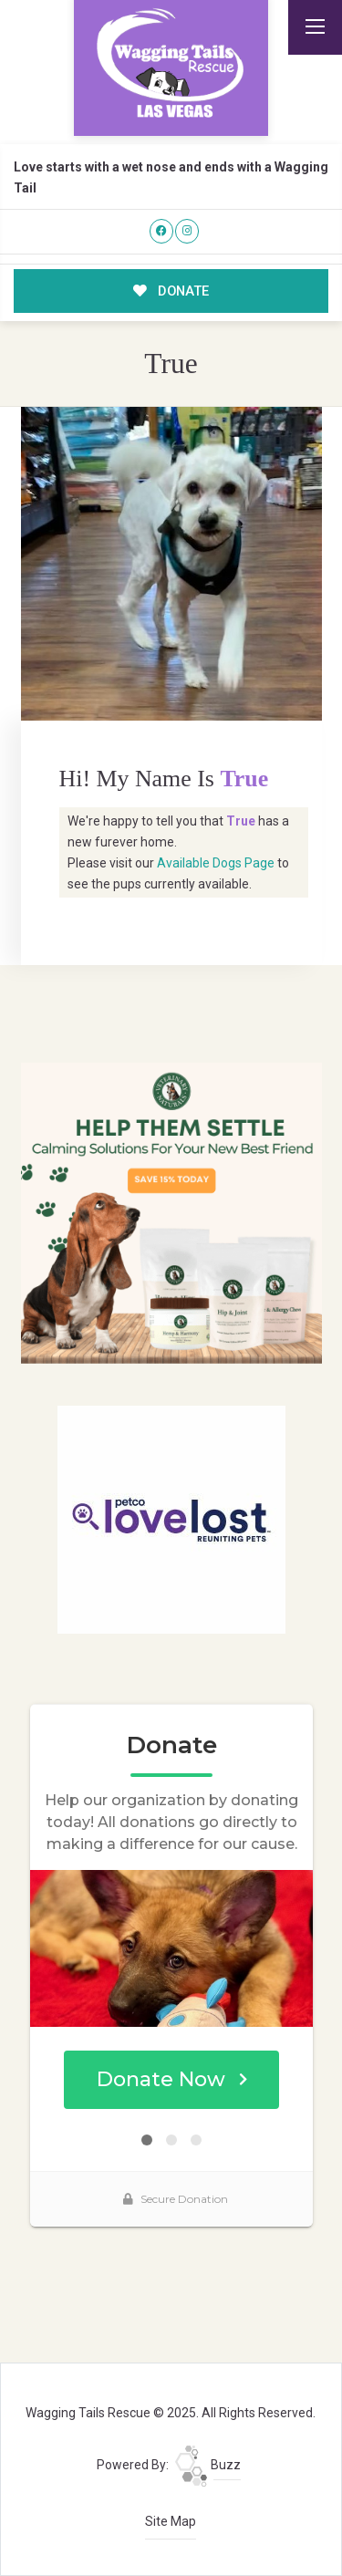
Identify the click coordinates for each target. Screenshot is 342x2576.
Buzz (208, 2464)
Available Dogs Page (216, 863)
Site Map (170, 2521)
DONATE (171, 291)
